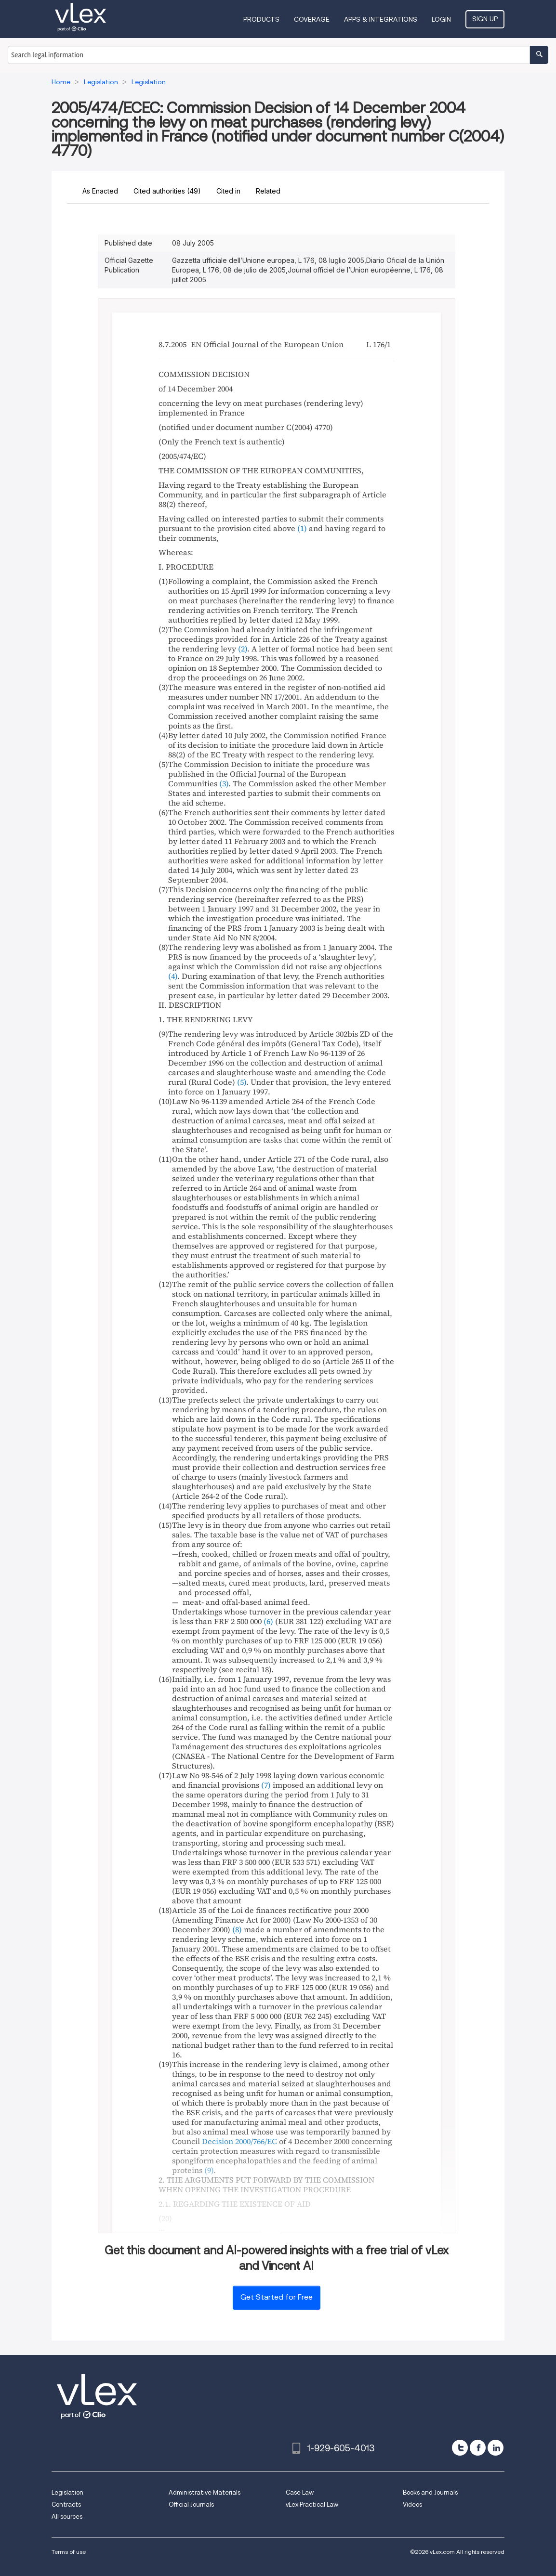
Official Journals (191, 2504)
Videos (412, 2504)
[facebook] (478, 2448)
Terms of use (69, 2552)
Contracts (66, 2504)
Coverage (312, 19)
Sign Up (485, 19)
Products (261, 19)
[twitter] (460, 2448)
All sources (67, 2516)
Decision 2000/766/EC (239, 2141)
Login (441, 19)
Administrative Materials (204, 2492)
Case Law (300, 2492)
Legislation (67, 2492)
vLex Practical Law (312, 2504)
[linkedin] (495, 2448)
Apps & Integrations (380, 19)
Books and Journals (430, 2492)
